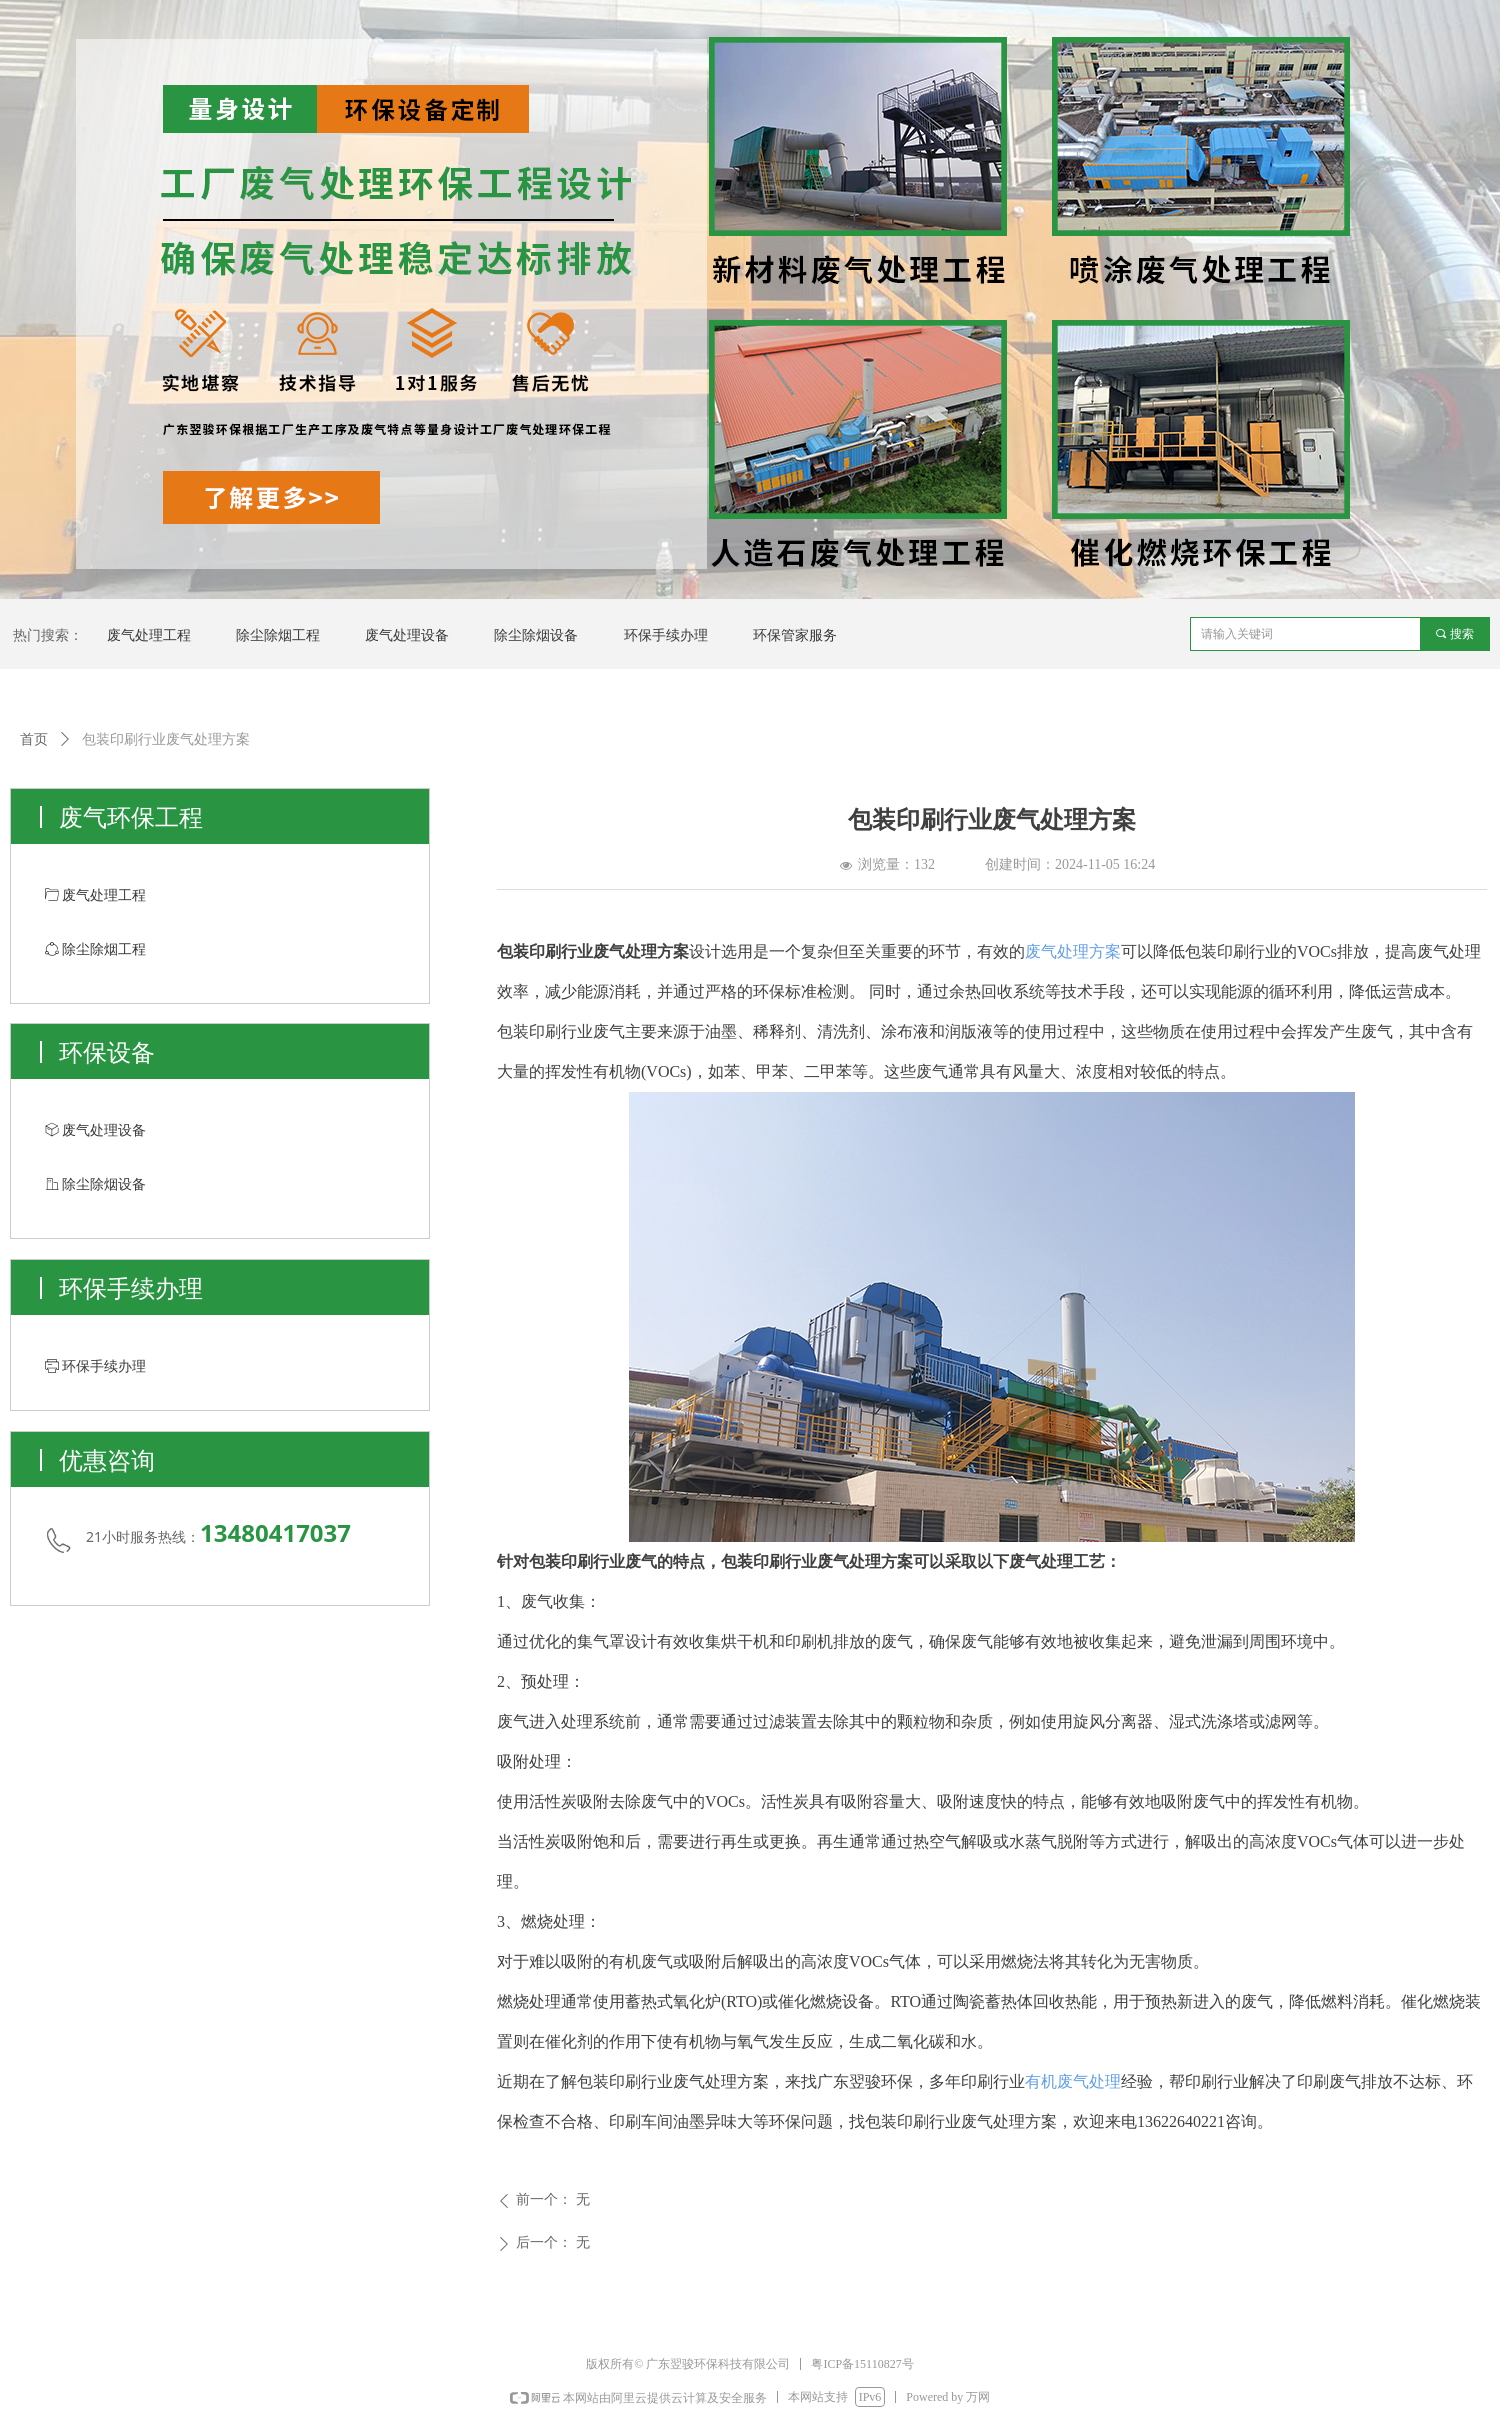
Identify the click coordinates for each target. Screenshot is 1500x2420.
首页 (34, 739)
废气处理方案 (1073, 951)
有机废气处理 (1073, 2081)
